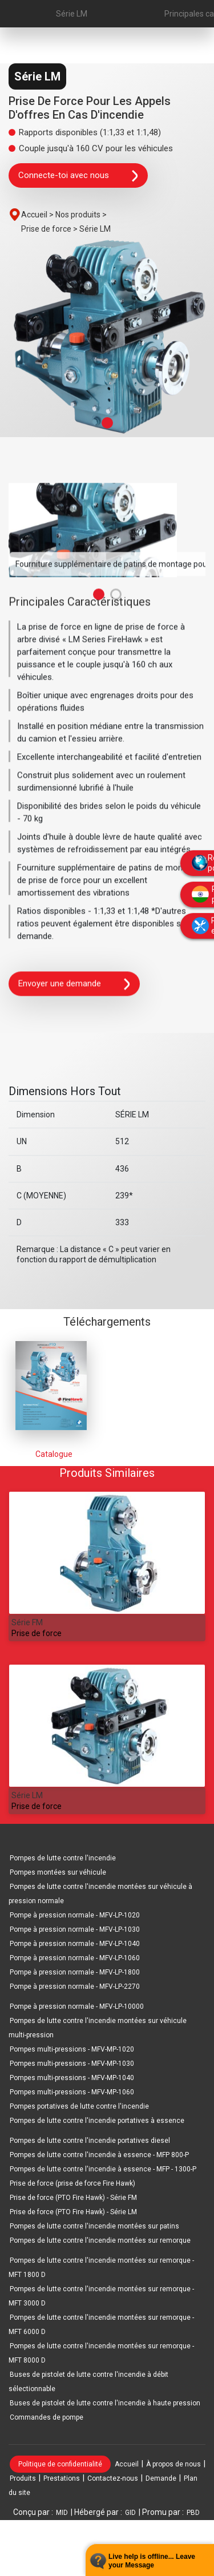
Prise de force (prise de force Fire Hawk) (72, 2183)
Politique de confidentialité (60, 2464)
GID (130, 2513)
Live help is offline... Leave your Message (151, 2561)
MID (62, 2513)
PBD (193, 2513)
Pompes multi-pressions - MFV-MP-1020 (72, 2049)
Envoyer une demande (74, 988)
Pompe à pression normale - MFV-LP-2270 (75, 1986)
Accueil (127, 2464)
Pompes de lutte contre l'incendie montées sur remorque (100, 2240)
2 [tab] (116, 598)
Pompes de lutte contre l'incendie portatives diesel (90, 2141)
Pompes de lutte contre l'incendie (63, 1858)
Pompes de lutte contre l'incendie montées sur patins (94, 2226)
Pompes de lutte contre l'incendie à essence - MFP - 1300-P (103, 2169)
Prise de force (36, 1633)
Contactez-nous (112, 2478)
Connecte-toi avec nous (78, 175)
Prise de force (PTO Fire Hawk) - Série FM (73, 2198)
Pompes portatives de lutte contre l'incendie (79, 2106)
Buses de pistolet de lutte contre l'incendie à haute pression (105, 2403)
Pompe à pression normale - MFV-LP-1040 (75, 1944)
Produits (23, 2478)
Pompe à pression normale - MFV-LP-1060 (75, 1958)
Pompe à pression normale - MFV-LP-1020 (75, 1915)
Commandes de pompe (46, 2417)
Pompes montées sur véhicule (58, 1872)
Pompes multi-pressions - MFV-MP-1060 (72, 2092)
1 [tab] (107, 423)
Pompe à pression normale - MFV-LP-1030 (75, 1929)
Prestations (61, 2478)
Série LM (71, 13)
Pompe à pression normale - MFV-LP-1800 (75, 1972)
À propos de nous (173, 2464)
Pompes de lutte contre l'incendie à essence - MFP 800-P (99, 2155)
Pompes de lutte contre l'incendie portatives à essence (97, 2121)
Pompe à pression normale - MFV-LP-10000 (77, 2006)
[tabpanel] (107, 338)
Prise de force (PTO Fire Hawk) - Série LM (73, 2212)
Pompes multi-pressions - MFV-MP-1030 (72, 2064)
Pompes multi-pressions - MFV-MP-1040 (72, 2078)
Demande (161, 2478)
